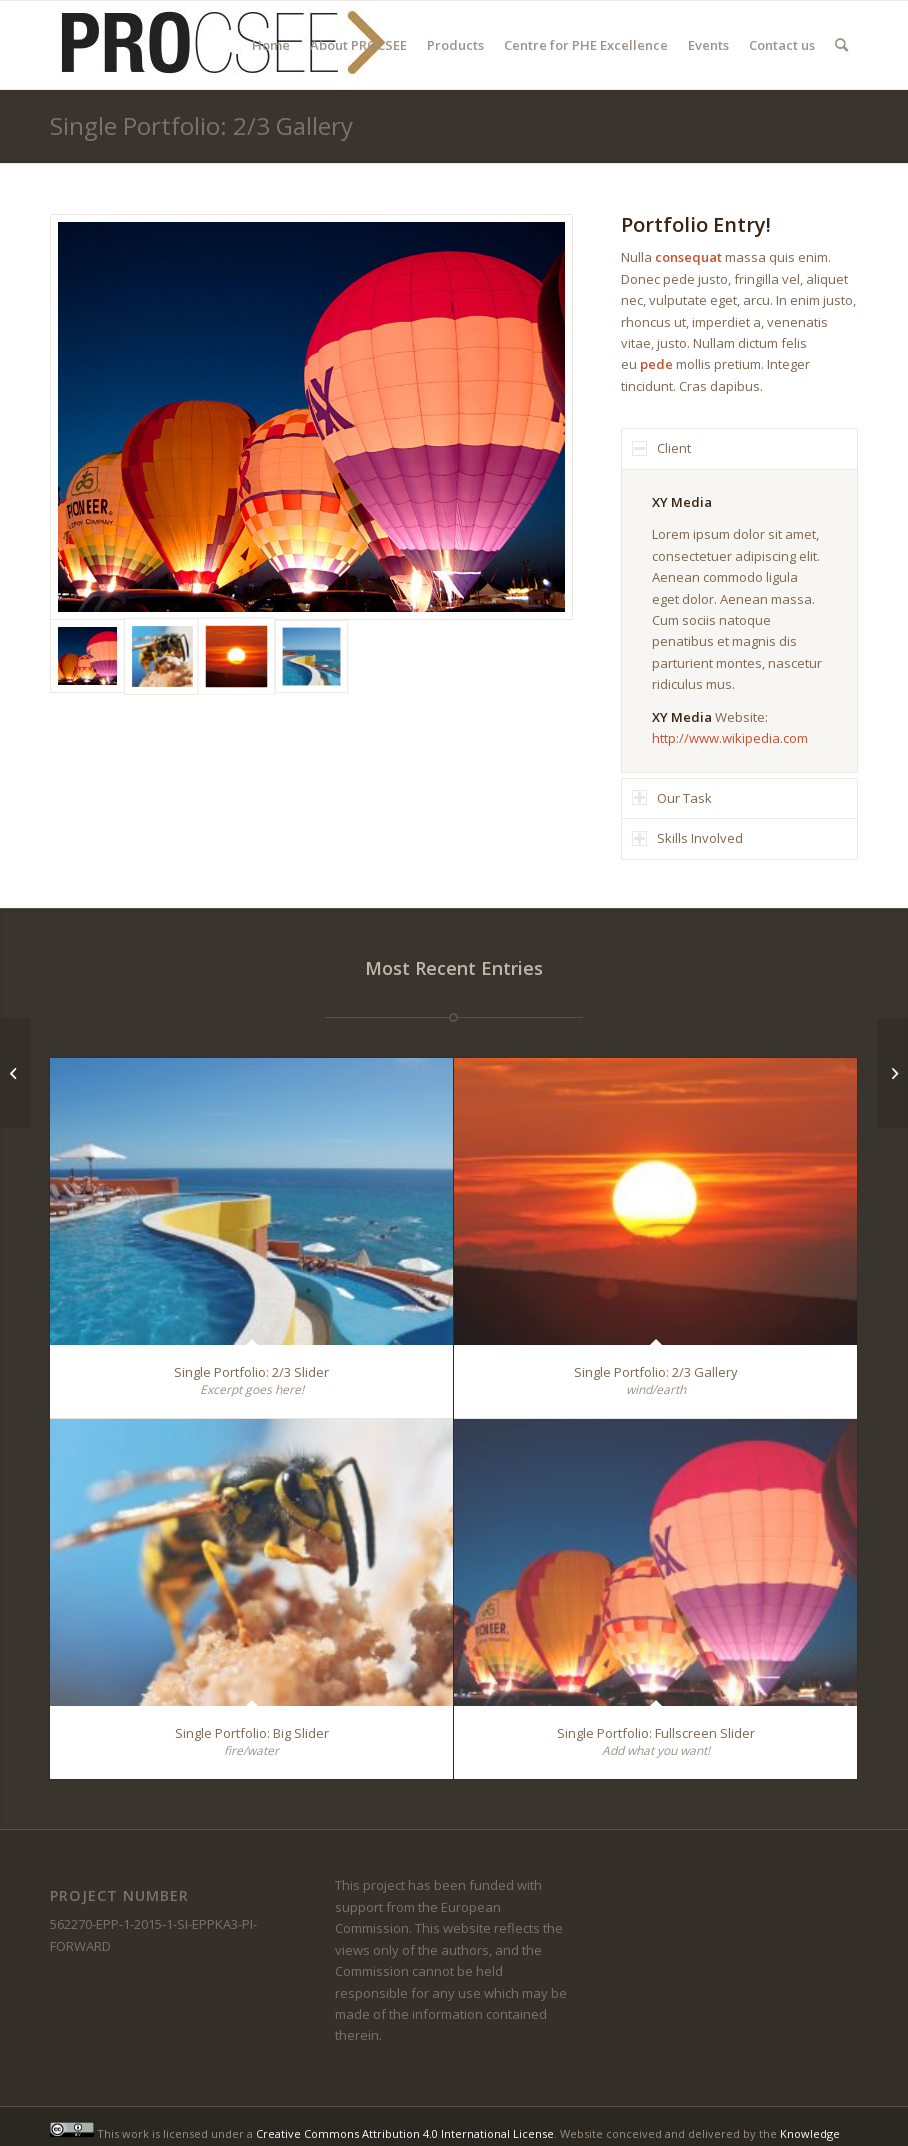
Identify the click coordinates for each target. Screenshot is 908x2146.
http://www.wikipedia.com (730, 738)
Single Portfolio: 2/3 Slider (251, 1372)
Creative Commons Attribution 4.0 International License (405, 2132)
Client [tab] (661, 448)
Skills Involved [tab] (687, 838)
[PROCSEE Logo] (220, 45)
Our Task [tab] (672, 798)
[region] (739, 621)
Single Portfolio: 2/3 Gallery (201, 125)
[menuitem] (271, 45)
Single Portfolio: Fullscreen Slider (656, 1733)
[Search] (841, 45)
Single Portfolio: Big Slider (252, 1733)
